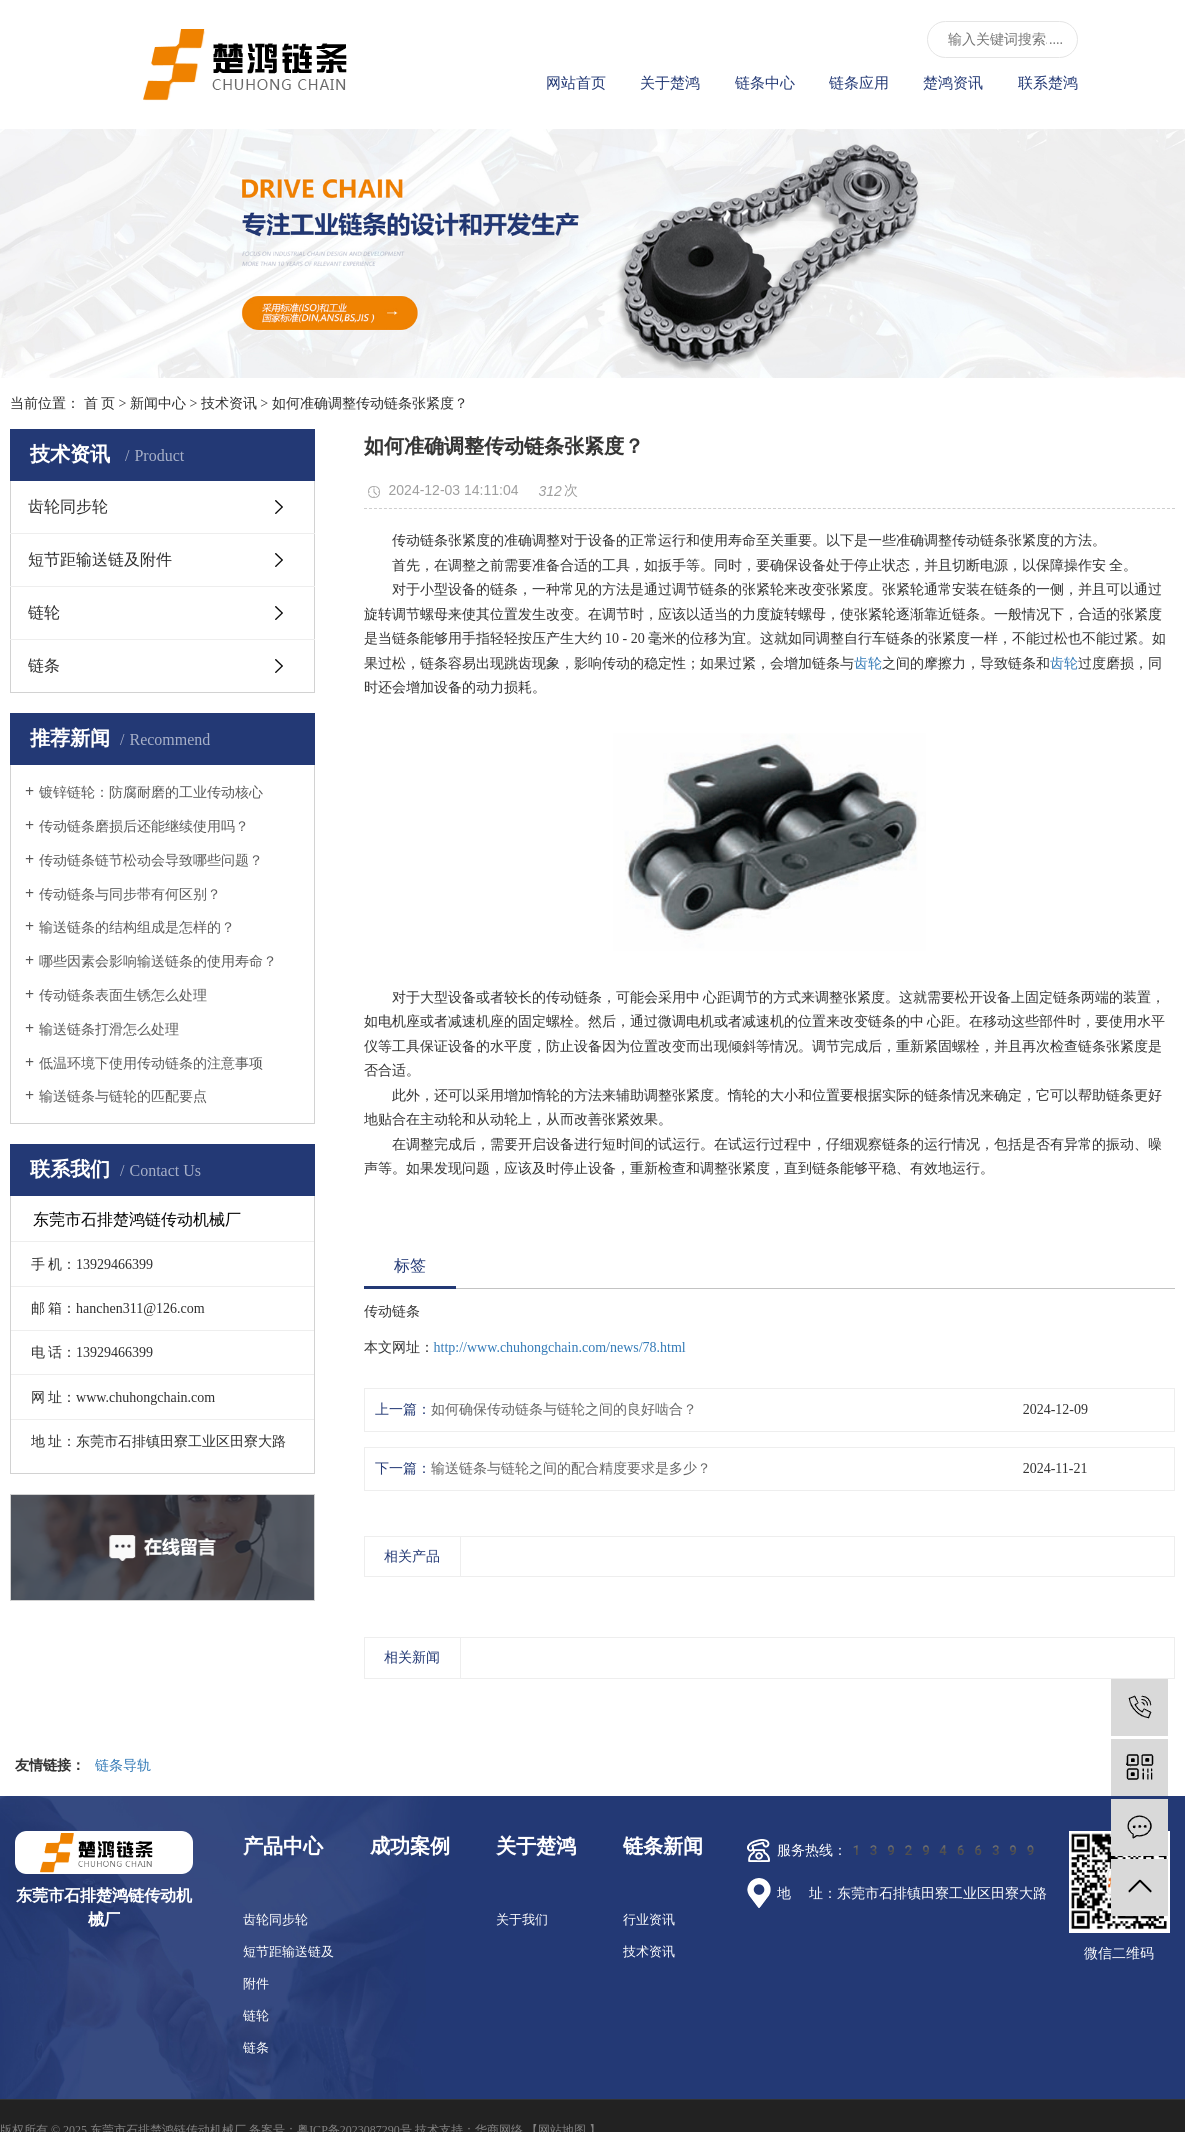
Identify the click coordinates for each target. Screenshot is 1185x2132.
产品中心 (283, 1846)
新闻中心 (158, 403)
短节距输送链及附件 (100, 559)
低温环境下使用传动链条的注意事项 (151, 1063)
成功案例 (410, 1846)
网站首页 (576, 83)
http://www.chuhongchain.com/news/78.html (560, 1347)
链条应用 (859, 83)
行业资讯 (649, 1919)
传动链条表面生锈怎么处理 (123, 995)
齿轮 (868, 663)
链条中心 (765, 83)
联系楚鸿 (1048, 83)
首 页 (100, 403)
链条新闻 (663, 1846)
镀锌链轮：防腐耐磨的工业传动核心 (151, 792)
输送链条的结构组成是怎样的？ (137, 927)
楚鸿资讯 (953, 83)
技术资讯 (229, 403)
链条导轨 (123, 1765)
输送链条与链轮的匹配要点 (123, 1096)
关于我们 (522, 1919)
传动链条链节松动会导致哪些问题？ (151, 860)
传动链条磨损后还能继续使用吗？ (144, 826)
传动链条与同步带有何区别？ (130, 894)
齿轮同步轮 (68, 506)
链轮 (44, 612)
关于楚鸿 (670, 83)
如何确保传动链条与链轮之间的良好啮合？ (564, 1409)
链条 (44, 665)
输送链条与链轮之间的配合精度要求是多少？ (571, 1468)
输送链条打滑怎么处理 (109, 1029)
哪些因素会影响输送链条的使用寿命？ (158, 961)
